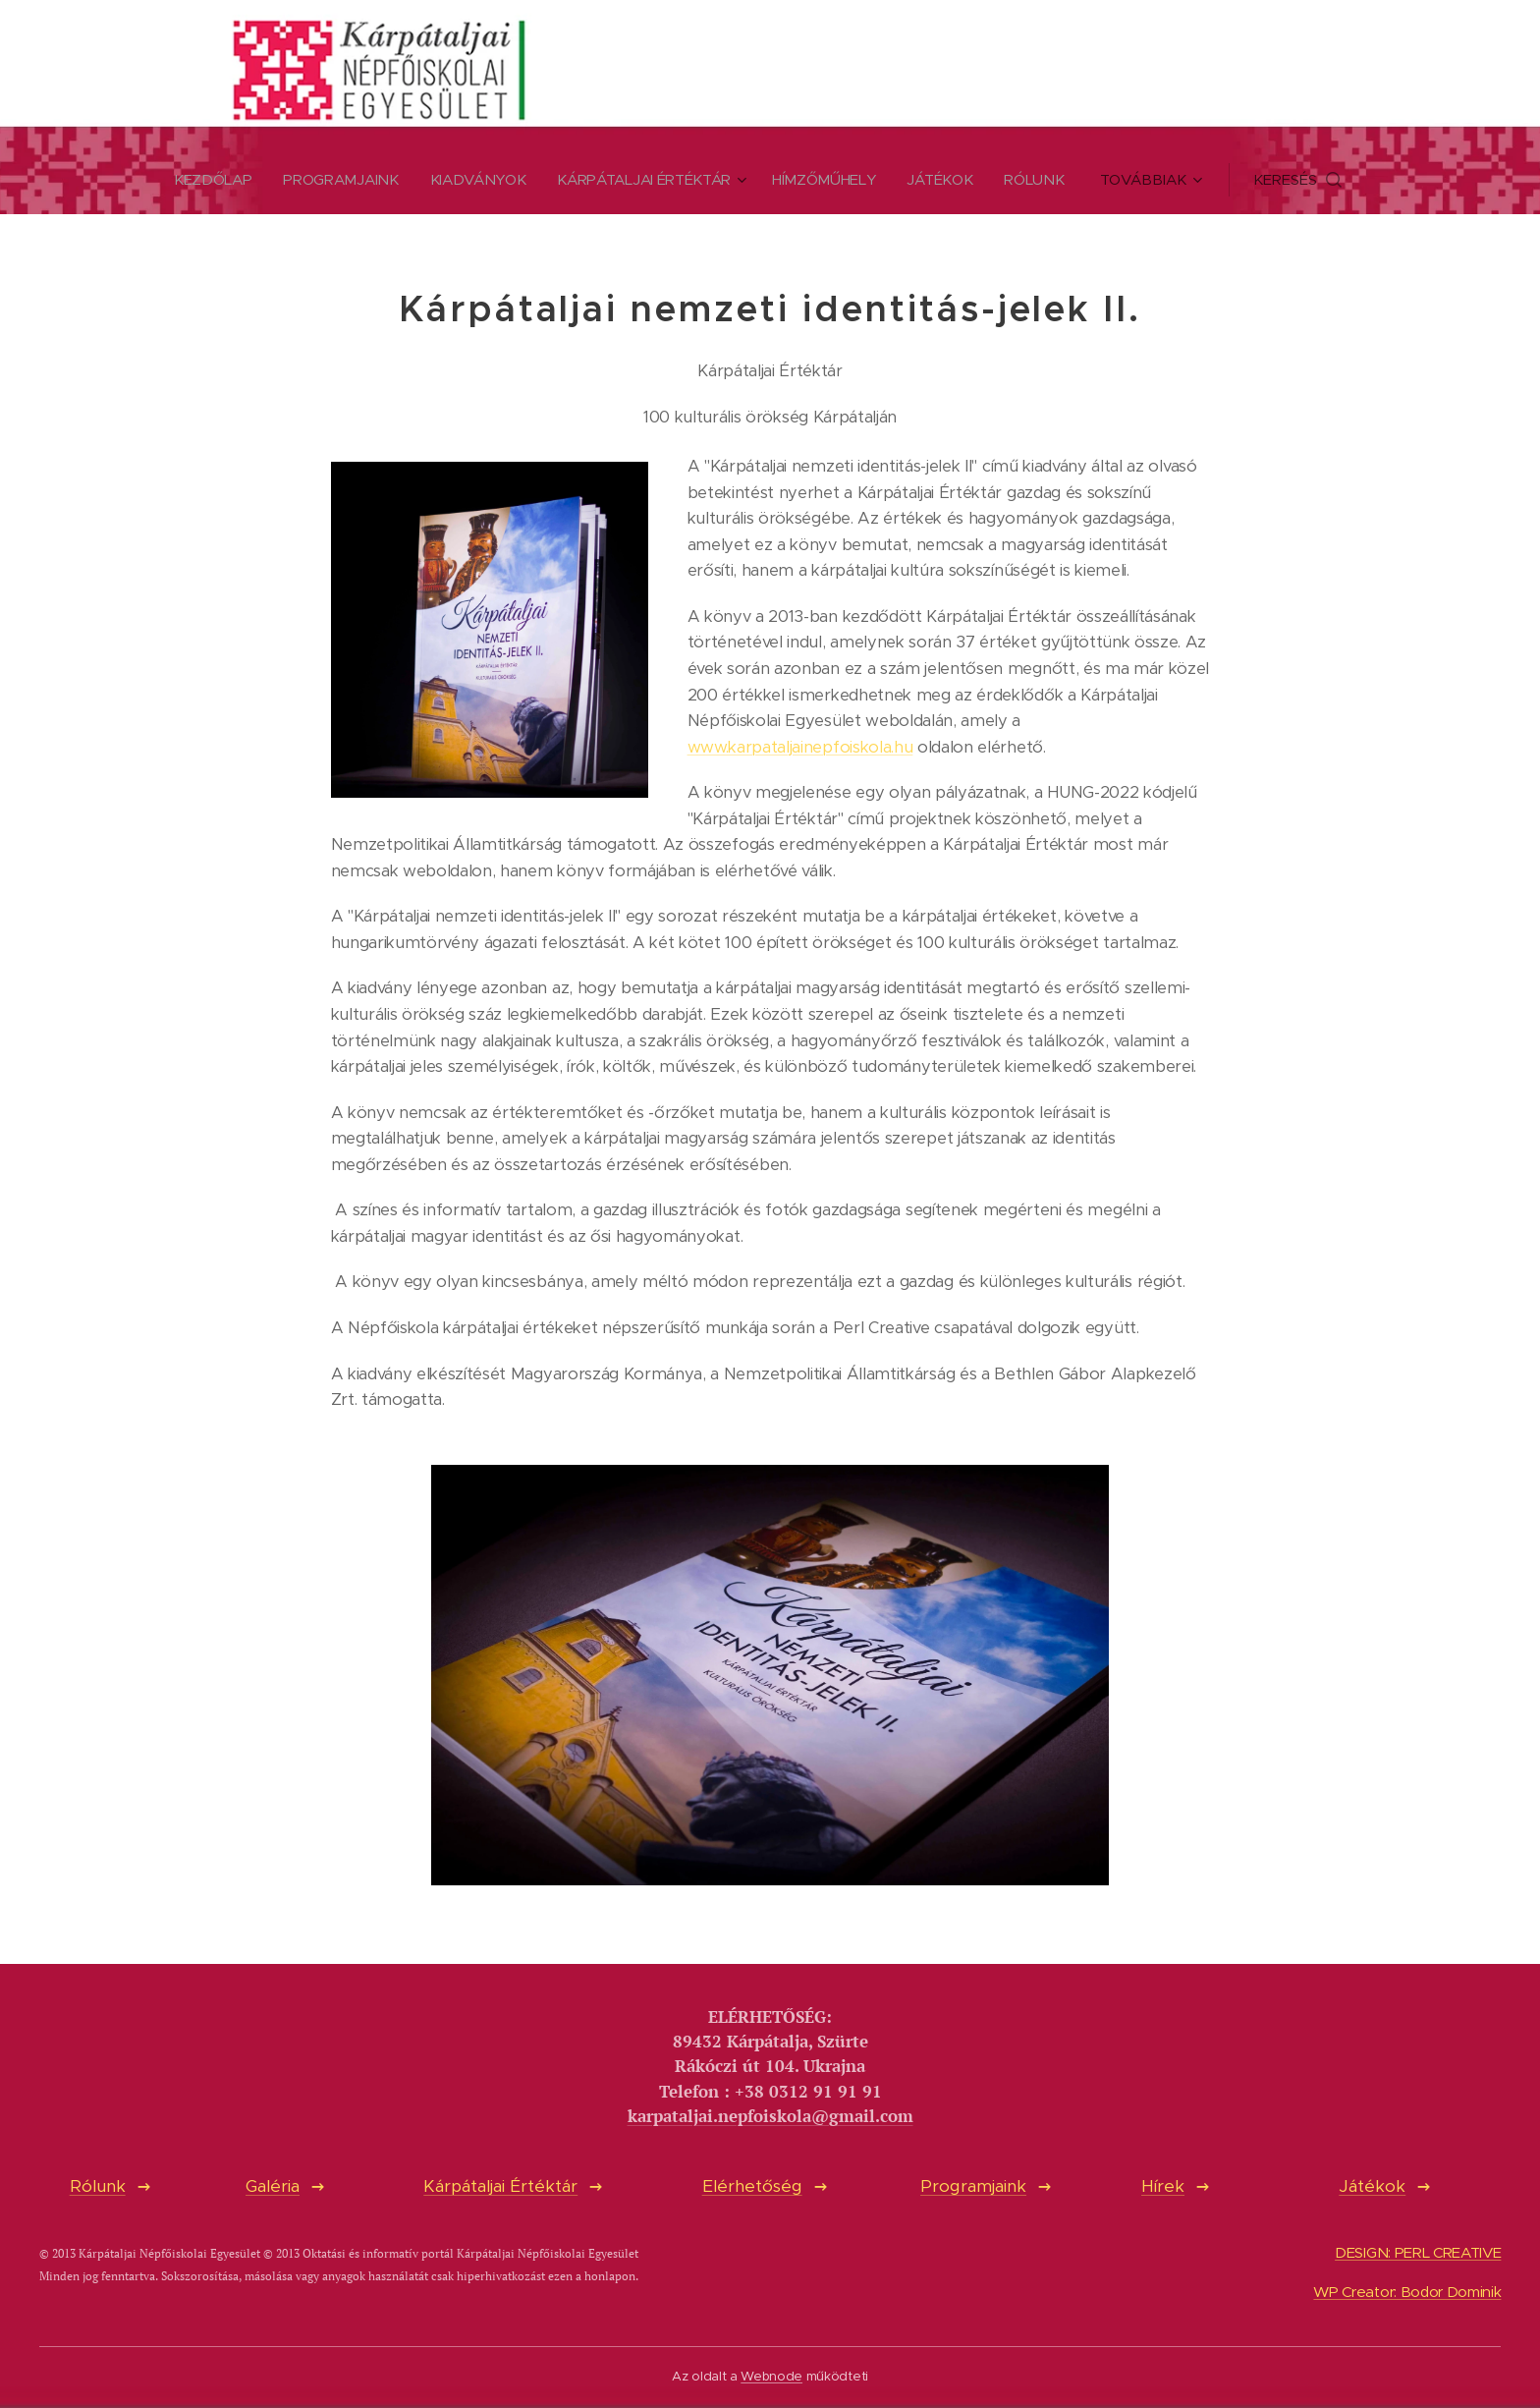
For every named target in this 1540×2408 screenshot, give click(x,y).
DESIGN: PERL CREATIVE (1418, 2253)
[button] (1309, 179)
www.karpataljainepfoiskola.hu (800, 747)
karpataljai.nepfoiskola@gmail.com (770, 2116)
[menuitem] (210, 179)
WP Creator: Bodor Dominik (1407, 2292)
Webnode (771, 2376)
